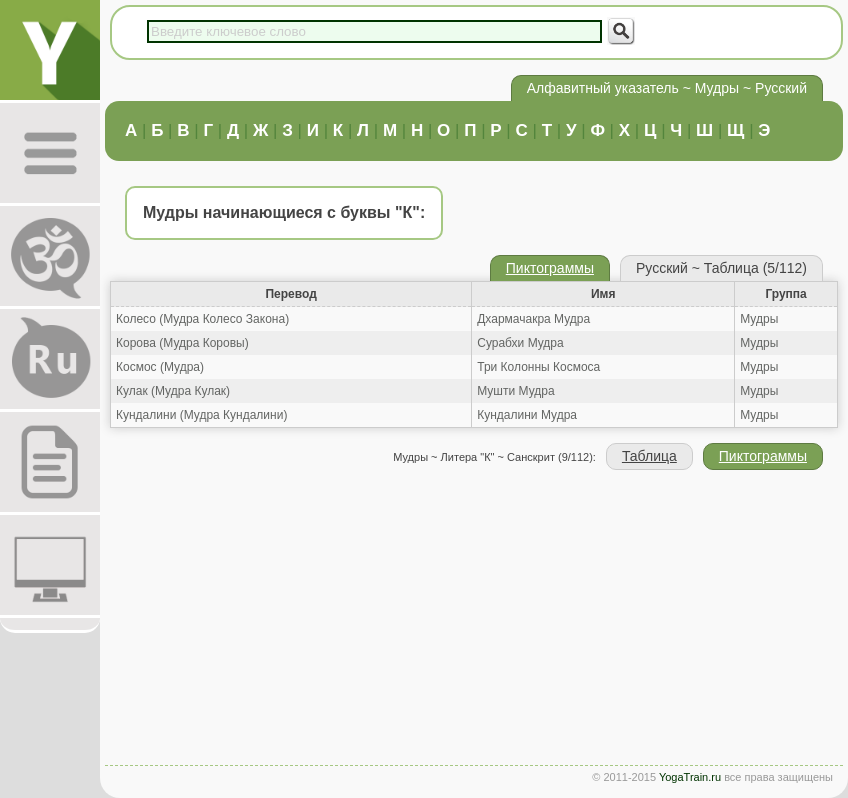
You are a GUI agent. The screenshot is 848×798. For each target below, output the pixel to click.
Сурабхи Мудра (520, 343)
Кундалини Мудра (527, 415)
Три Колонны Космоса (538, 367)
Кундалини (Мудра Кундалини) (201, 415)
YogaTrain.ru (690, 777)
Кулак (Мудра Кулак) (173, 391)
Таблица (649, 456)
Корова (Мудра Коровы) (182, 343)
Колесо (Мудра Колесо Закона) (202, 319)
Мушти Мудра (515, 391)
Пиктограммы (550, 268)
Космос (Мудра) (160, 367)
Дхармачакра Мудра (533, 319)
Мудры (759, 319)
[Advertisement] (474, 620)
